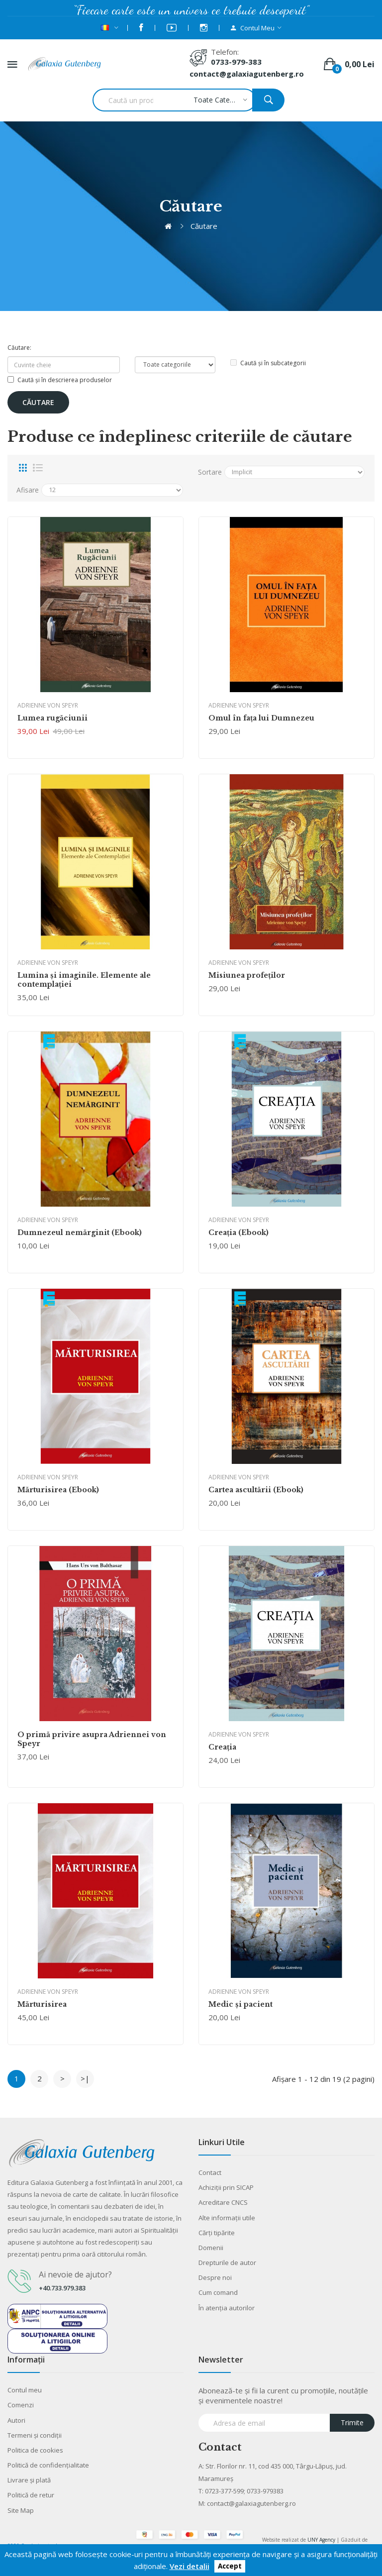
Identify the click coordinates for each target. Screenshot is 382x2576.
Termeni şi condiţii (34, 2435)
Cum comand (218, 2292)
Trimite (352, 2422)
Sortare (210, 472)
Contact (209, 2172)
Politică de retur (30, 2494)
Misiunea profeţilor (246, 975)
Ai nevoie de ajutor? (75, 2274)
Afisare (27, 490)
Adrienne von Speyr (47, 705)
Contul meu (24, 2389)
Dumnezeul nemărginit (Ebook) (79, 1232)
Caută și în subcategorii (268, 363)
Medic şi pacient (240, 2004)
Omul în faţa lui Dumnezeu (261, 718)
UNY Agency (321, 2539)
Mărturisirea (42, 2004)
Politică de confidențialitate (48, 2465)
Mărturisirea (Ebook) (58, 1489)
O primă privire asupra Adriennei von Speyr (91, 1739)
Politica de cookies (35, 2450)
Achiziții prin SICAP (226, 2187)
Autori (16, 2420)
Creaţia (222, 1747)
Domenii (210, 2247)
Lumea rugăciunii (52, 718)
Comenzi (20, 2404)
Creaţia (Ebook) (238, 1232)
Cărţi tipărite (216, 2232)
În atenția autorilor (226, 2307)
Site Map (20, 2510)
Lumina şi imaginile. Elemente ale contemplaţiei (84, 980)
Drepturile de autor (227, 2262)
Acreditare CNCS (223, 2202)
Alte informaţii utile (226, 2217)
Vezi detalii (189, 2566)
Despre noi (215, 2277)
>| (85, 2078)
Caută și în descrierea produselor (59, 380)
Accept (230, 2566)
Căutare (204, 226)
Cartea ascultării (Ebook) (255, 1489)
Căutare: (19, 347)
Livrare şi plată (29, 2479)
